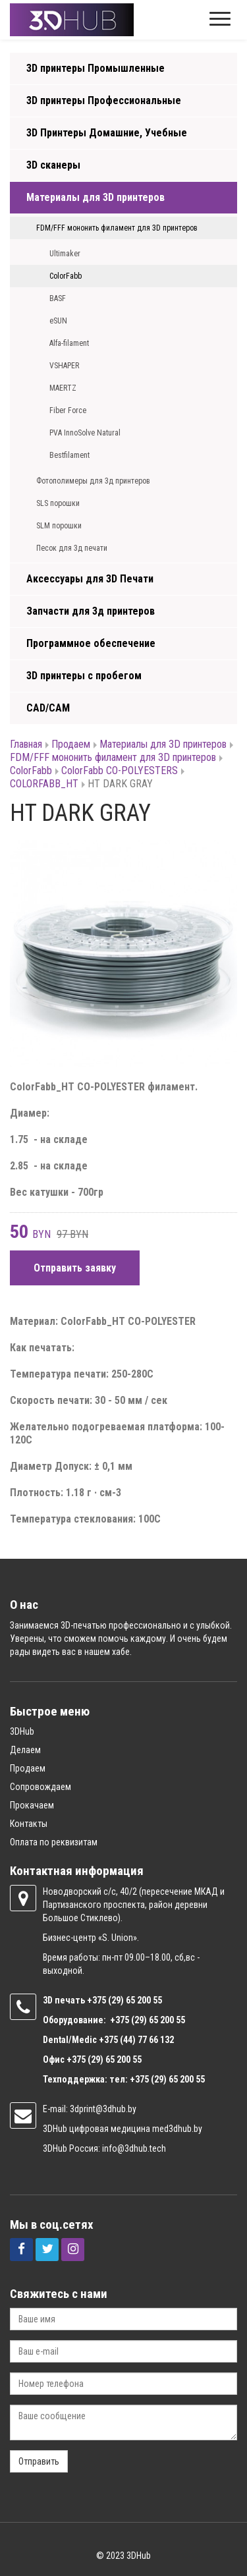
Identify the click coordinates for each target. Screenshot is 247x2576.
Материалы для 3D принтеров (95, 197)
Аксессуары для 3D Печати (89, 579)
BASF (57, 298)
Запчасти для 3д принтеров (90, 611)
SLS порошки (58, 503)
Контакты (28, 1823)
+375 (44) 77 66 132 (136, 2039)
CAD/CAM (48, 708)
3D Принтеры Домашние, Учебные (106, 132)
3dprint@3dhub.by (103, 2109)
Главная (26, 744)
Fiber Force (67, 410)
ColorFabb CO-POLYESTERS (119, 770)
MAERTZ (62, 388)
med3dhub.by (177, 2128)
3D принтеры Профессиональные (103, 100)
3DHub (22, 1731)
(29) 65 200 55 (135, 2000)
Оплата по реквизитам (53, 1842)
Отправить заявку (75, 1268)
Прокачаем (32, 1805)
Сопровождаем (40, 1786)
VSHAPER (64, 365)
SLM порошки (59, 525)
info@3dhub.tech (134, 2148)
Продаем (70, 744)
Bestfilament (69, 455)
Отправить (38, 2461)
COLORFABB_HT (44, 783)
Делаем (25, 1750)
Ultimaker (64, 253)
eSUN (58, 320)
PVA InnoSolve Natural (85, 432)
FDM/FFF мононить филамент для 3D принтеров (117, 228)
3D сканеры (53, 165)
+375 (97, 2000)
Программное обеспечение (90, 643)
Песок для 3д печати (71, 548)
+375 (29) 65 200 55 (104, 2059)
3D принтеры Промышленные (95, 68)
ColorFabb (65, 276)
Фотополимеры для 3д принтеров (93, 481)
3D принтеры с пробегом (84, 675)
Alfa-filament (69, 343)
